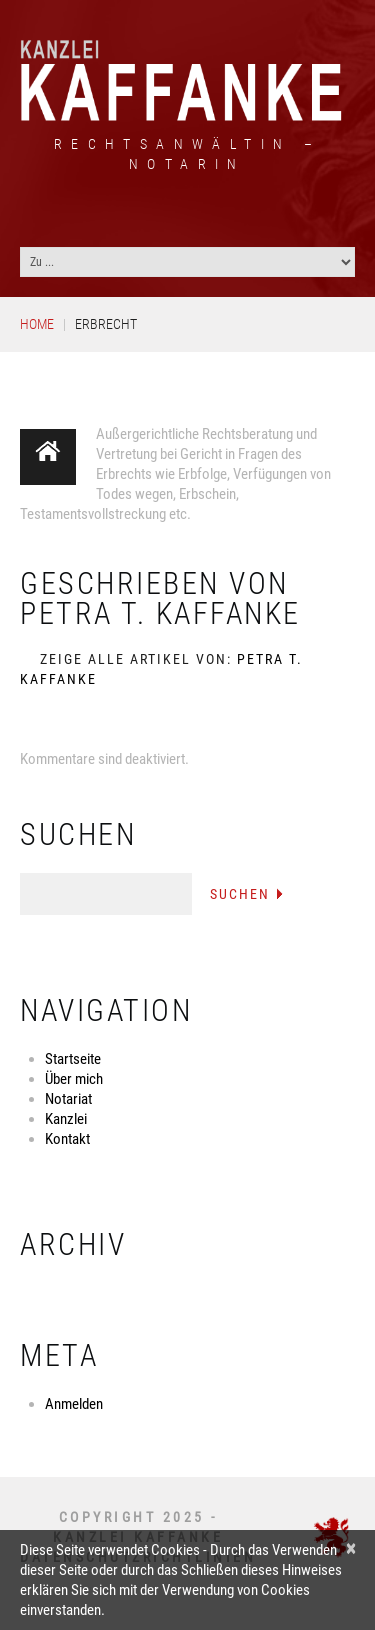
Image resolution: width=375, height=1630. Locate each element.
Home (37, 324)
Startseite (73, 1059)
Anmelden (74, 1404)
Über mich (74, 1079)
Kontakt (67, 1139)
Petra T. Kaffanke (160, 613)
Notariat (68, 1099)
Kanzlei (66, 1119)
